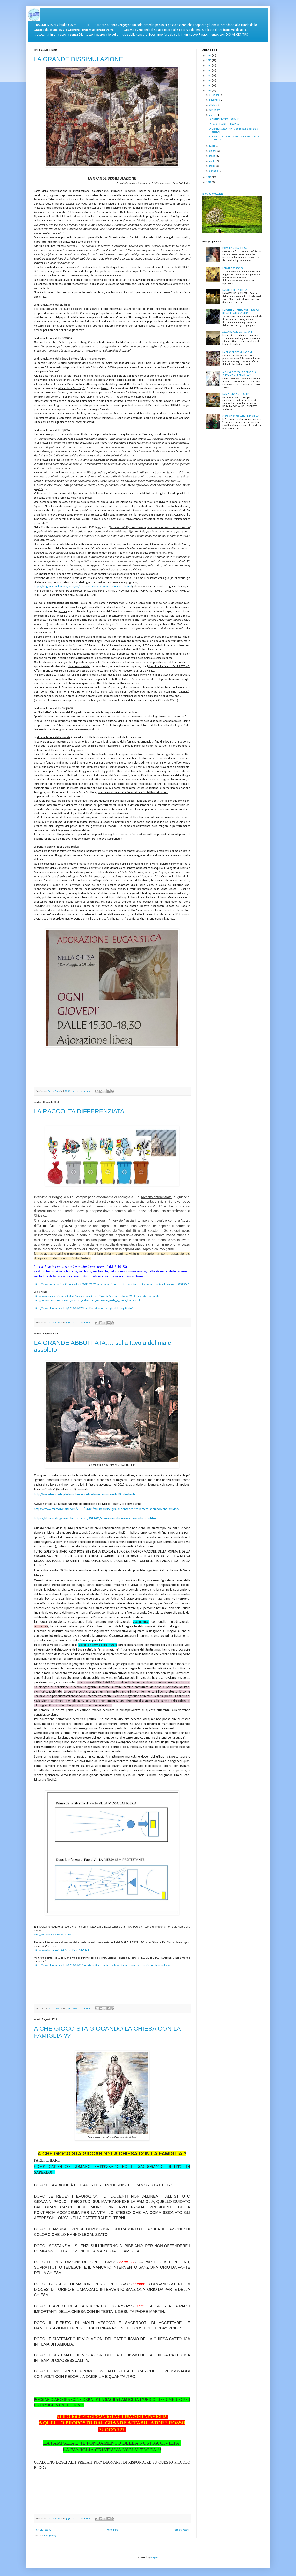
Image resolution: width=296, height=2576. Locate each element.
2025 (209, 60)
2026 (209, 55)
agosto (213, 115)
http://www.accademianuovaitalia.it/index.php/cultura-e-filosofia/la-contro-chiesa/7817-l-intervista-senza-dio (97, 1296)
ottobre (213, 105)
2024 (209, 65)
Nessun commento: (82, 1091)
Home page (112, 2530)
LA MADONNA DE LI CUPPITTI (237, 394)
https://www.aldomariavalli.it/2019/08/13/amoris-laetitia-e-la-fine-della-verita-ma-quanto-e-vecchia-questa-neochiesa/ (102, 1965)
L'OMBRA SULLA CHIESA (234, 248)
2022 (209, 75)
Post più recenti (43, 2530)
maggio (213, 156)
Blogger (154, 2557)
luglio (212, 146)
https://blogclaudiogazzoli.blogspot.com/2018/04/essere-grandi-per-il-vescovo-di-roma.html (95, 1518)
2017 (209, 182)
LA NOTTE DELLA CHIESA (234, 290)
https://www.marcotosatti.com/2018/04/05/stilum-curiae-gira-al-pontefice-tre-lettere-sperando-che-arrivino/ (106, 1509)
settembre (215, 110)
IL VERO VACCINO (212, 194)
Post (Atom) (50, 2536)
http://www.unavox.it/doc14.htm (52, 1934)
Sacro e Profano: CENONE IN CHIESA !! (241, 416)
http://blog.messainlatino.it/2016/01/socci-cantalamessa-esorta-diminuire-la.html (83, 586)
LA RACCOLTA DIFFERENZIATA (79, 1111)
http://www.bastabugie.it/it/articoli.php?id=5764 (61, 1950)
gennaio (214, 171)
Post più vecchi (181, 2530)
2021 (209, 80)
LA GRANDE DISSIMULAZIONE (78, 59)
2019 (209, 91)
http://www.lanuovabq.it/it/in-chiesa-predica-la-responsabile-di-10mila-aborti (84, 1494)
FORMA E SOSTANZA (232, 268)
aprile (212, 161)
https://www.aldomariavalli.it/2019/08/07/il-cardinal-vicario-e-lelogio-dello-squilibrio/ (83, 1308)
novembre (214, 100)
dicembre (214, 95)
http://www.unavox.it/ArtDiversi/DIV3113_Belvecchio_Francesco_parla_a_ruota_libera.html (87, 1300)
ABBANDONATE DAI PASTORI (237, 332)
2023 (209, 70)
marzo (212, 166)
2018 (209, 177)
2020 (209, 85)
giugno (213, 151)
